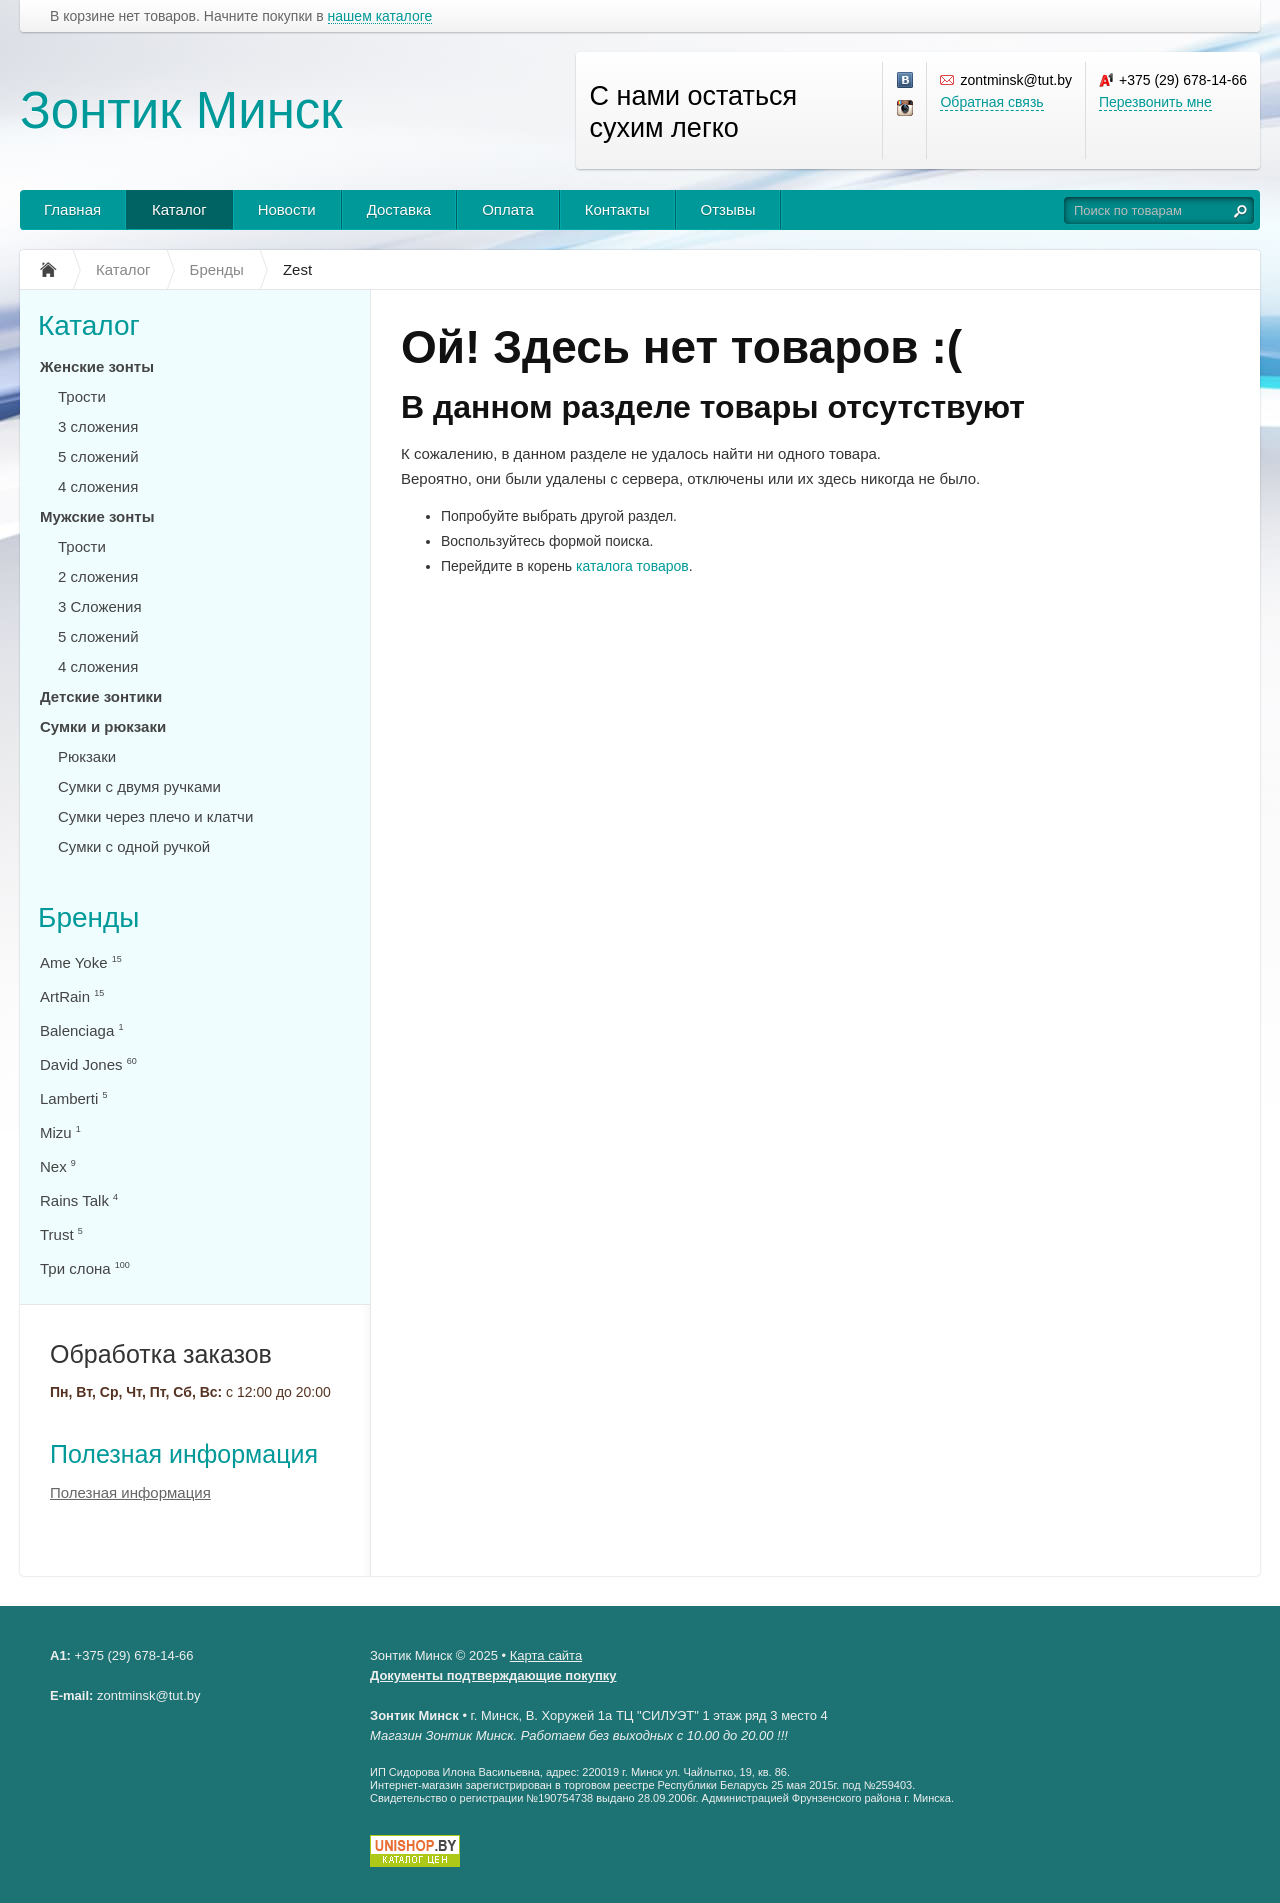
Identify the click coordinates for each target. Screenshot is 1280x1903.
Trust (61, 1234)
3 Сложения (100, 606)
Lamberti (74, 1098)
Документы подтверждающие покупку (493, 1675)
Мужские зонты (97, 516)
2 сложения (98, 576)
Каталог (179, 209)
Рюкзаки (87, 756)
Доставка (399, 209)
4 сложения (98, 486)
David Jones (88, 1064)
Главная (72, 209)
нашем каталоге (380, 16)
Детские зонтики (101, 696)
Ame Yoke (81, 962)
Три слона (85, 1268)
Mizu (60, 1132)
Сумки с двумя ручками (139, 786)
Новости (287, 209)
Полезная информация (184, 1454)
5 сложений (98, 456)
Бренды (88, 917)
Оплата (508, 209)
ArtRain (72, 996)
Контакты (617, 209)
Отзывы (728, 209)
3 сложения (98, 426)
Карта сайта (546, 1655)
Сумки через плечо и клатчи (155, 816)
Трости (82, 396)
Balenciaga (81, 1030)
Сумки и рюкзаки (103, 726)
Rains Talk (79, 1200)
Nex (58, 1166)
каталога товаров (632, 566)
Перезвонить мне (1155, 102)
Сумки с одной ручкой (134, 846)
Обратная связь (991, 102)
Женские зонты (97, 366)
